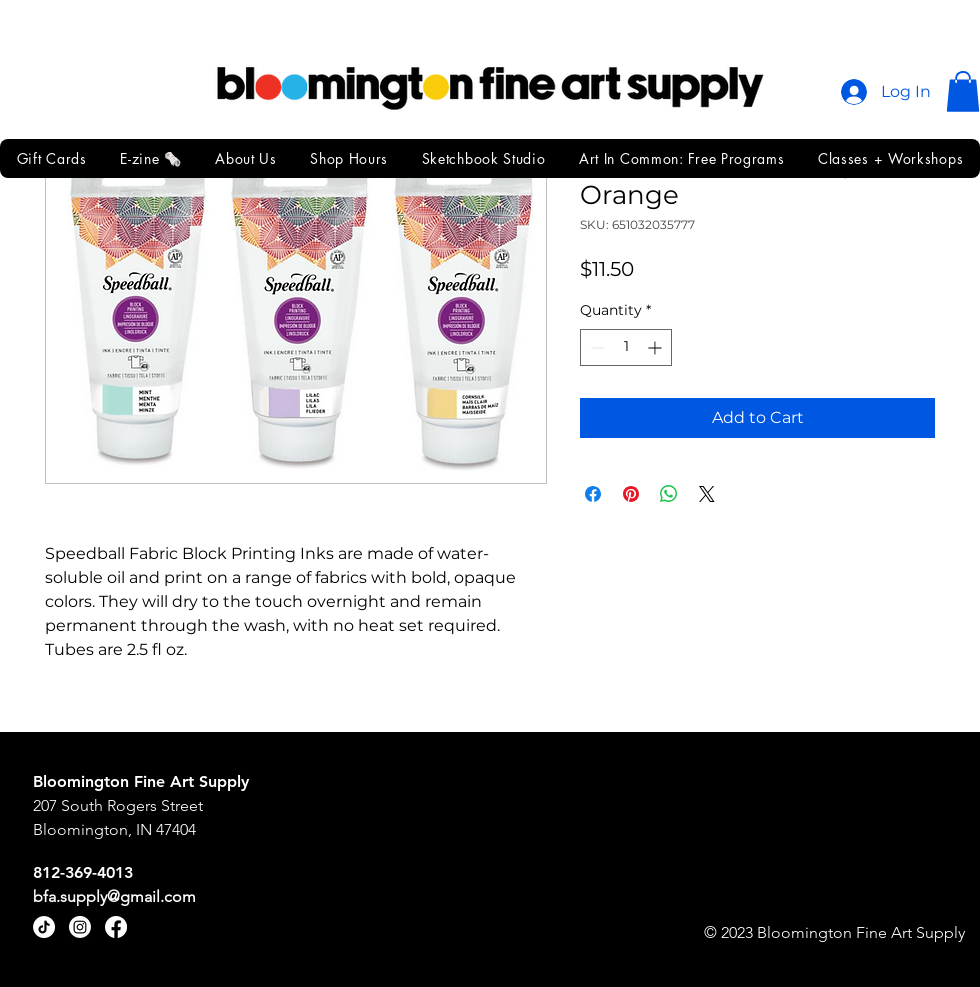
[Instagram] (80, 927)
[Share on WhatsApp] (669, 494)
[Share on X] (707, 494)
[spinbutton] (626, 347)
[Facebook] (116, 927)
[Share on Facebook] (593, 494)
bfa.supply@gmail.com (114, 896)
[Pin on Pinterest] (631, 494)
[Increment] (656, 347)
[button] (963, 91)
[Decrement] (595, 347)
